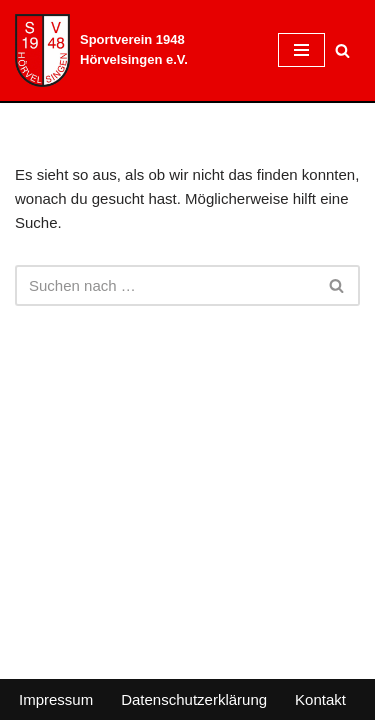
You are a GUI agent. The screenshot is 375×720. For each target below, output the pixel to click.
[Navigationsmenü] (301, 50)
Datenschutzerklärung (194, 699)
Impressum (56, 699)
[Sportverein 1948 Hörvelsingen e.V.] (131, 50)
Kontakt (320, 699)
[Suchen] (342, 50)
